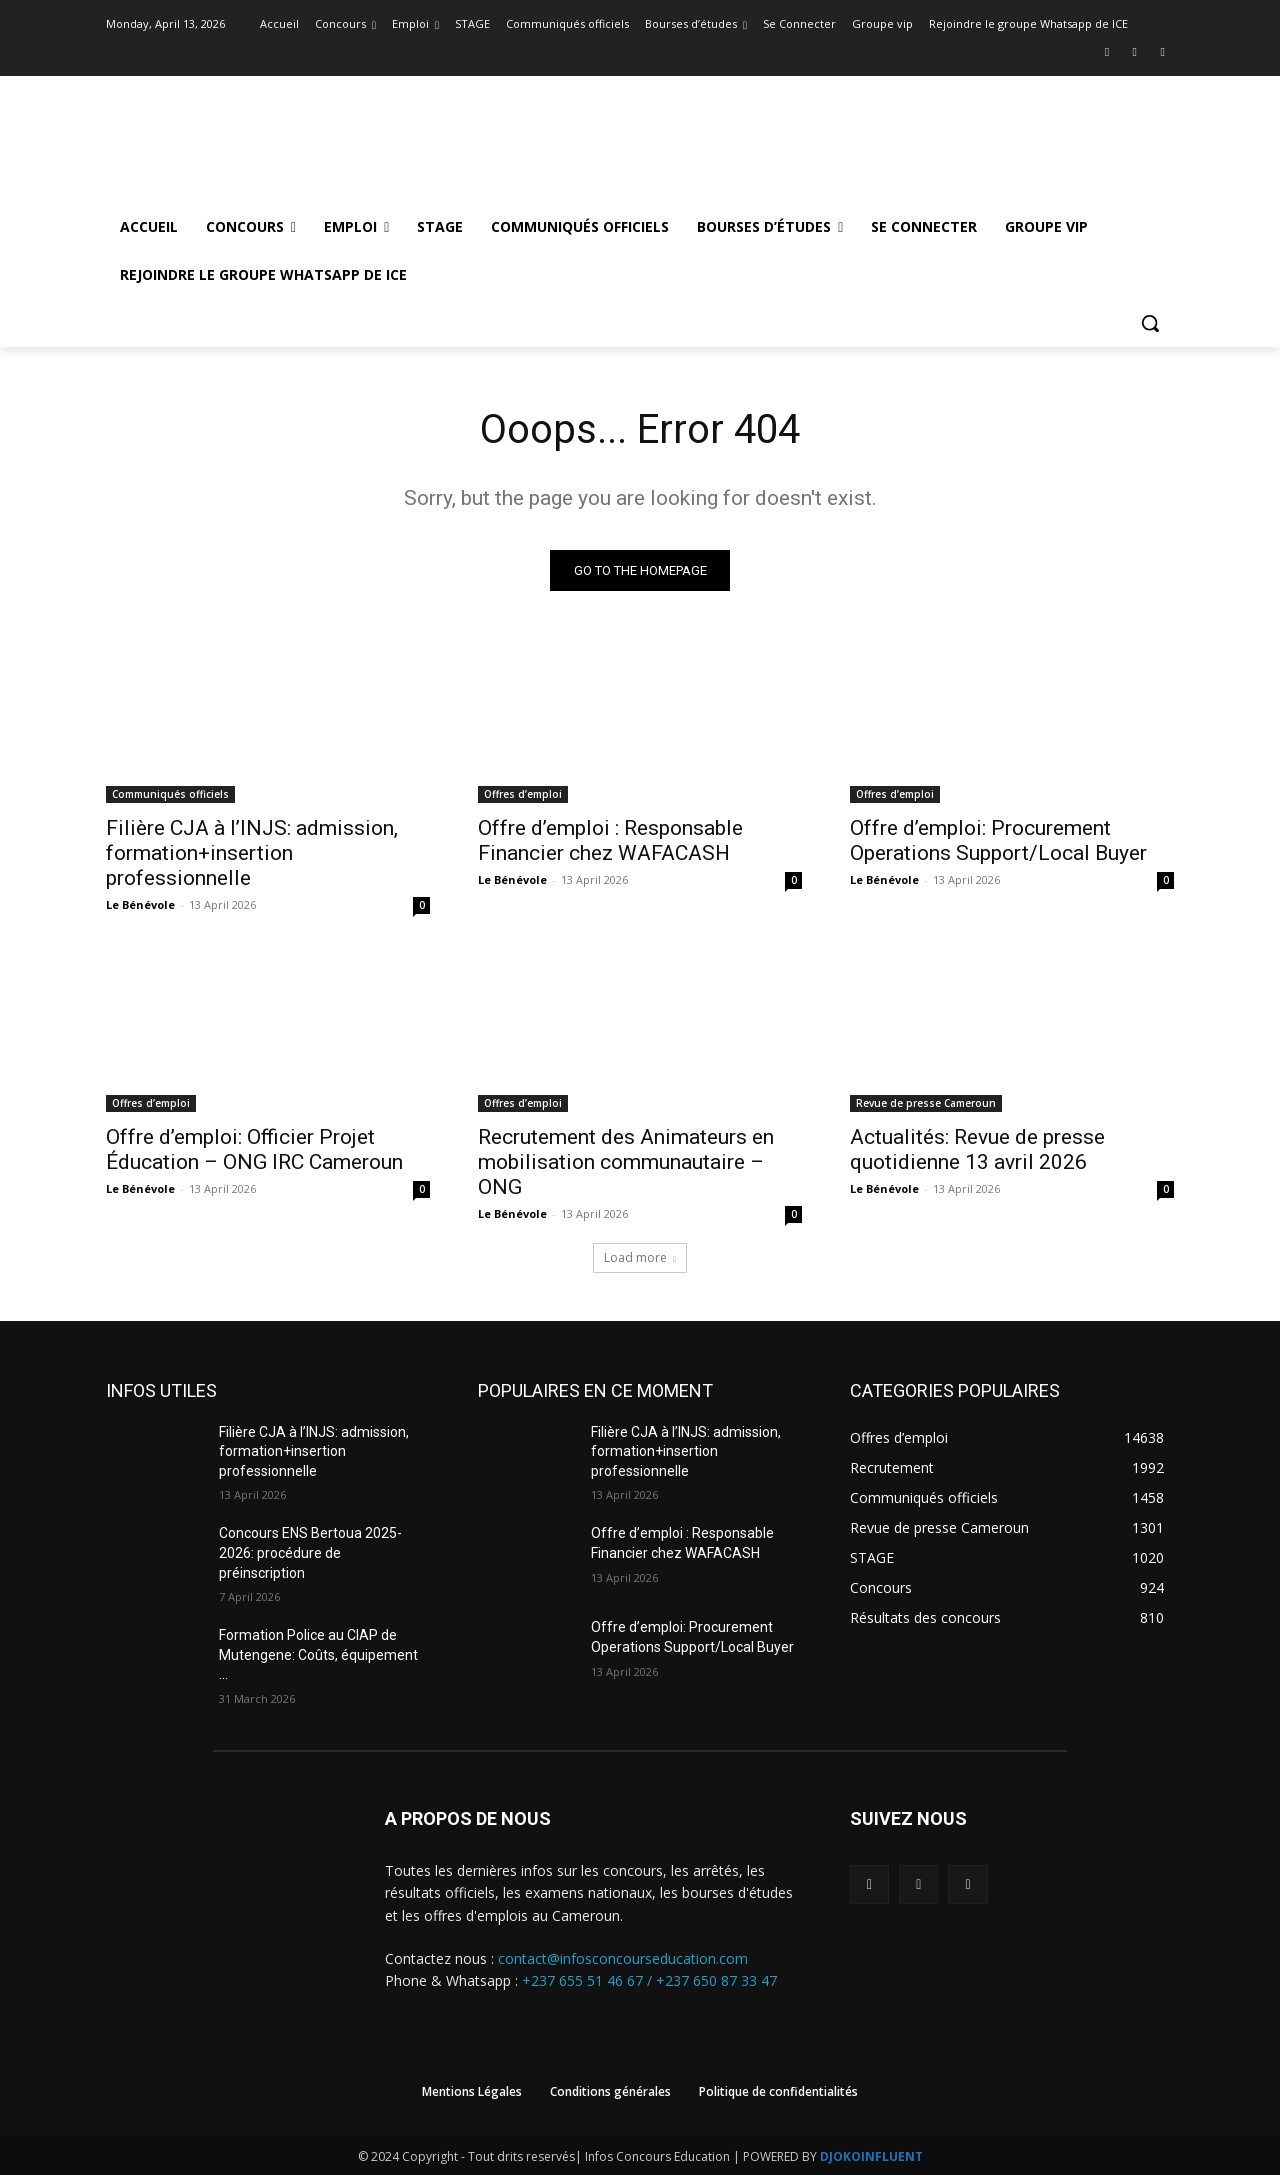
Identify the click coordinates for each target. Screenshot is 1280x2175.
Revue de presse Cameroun (926, 1103)
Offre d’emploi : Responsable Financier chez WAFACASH (610, 840)
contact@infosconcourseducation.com (623, 1958)
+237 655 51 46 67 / (589, 1981)
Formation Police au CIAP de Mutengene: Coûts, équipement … (318, 1654)
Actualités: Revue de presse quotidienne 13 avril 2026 (977, 1149)
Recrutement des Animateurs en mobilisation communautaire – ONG (626, 1162)
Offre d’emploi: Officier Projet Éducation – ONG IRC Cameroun (254, 1149)
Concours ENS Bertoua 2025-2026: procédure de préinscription (310, 1553)
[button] (1150, 323)
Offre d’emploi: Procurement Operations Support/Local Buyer (998, 840)
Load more (640, 1257)
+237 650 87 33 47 (716, 1981)
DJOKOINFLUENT (871, 2156)
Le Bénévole (140, 904)
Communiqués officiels (170, 794)
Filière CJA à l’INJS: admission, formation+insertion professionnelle (252, 853)
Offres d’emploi (523, 794)
